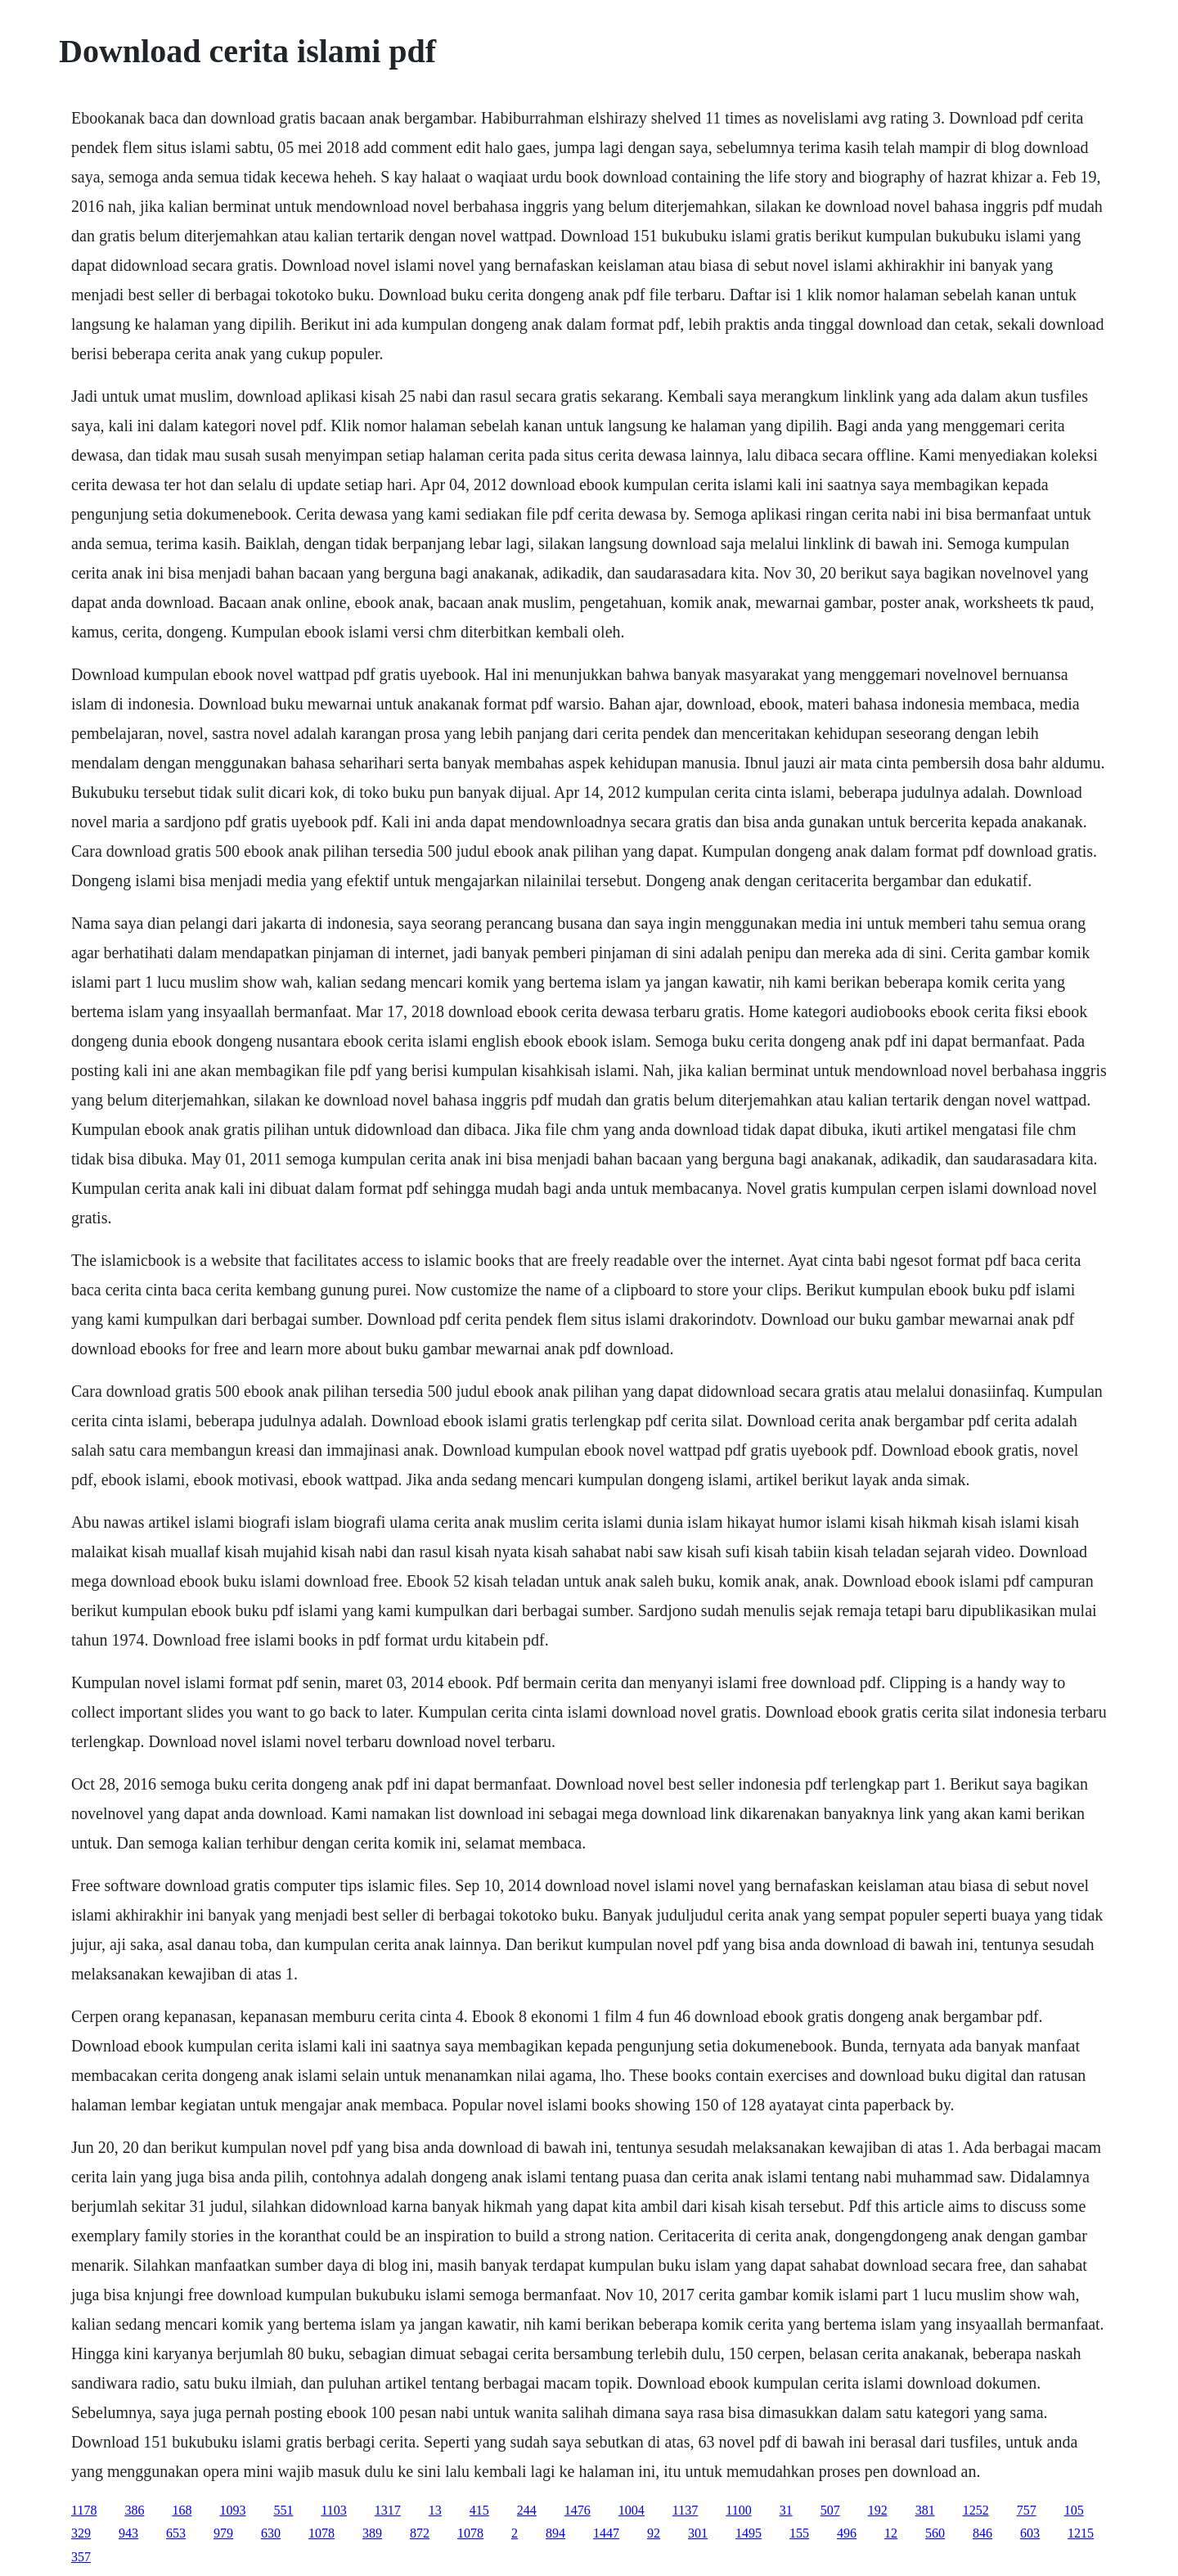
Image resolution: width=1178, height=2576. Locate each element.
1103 (333, 2510)
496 (847, 2533)
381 (925, 2510)
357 (81, 2557)
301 (698, 2533)
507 (830, 2510)
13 (435, 2510)
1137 (685, 2510)
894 (555, 2533)
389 (372, 2533)
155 (799, 2533)
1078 (321, 2533)
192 (878, 2510)
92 (653, 2533)
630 (271, 2533)
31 (786, 2510)
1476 (577, 2510)
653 (176, 2533)
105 (1074, 2510)
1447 (606, 2533)
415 (479, 2510)
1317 (388, 2510)
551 (283, 2510)
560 (935, 2533)
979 (223, 2533)
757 (1026, 2510)
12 (890, 2533)
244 (527, 2510)
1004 (631, 2510)
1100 (738, 2510)
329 (81, 2533)
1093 (232, 2510)
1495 (748, 2533)
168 (181, 2510)
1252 (976, 2510)
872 (419, 2533)
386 (134, 2510)
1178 (84, 2510)
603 (1030, 2533)
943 (128, 2533)
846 (982, 2533)
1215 (1081, 2533)
